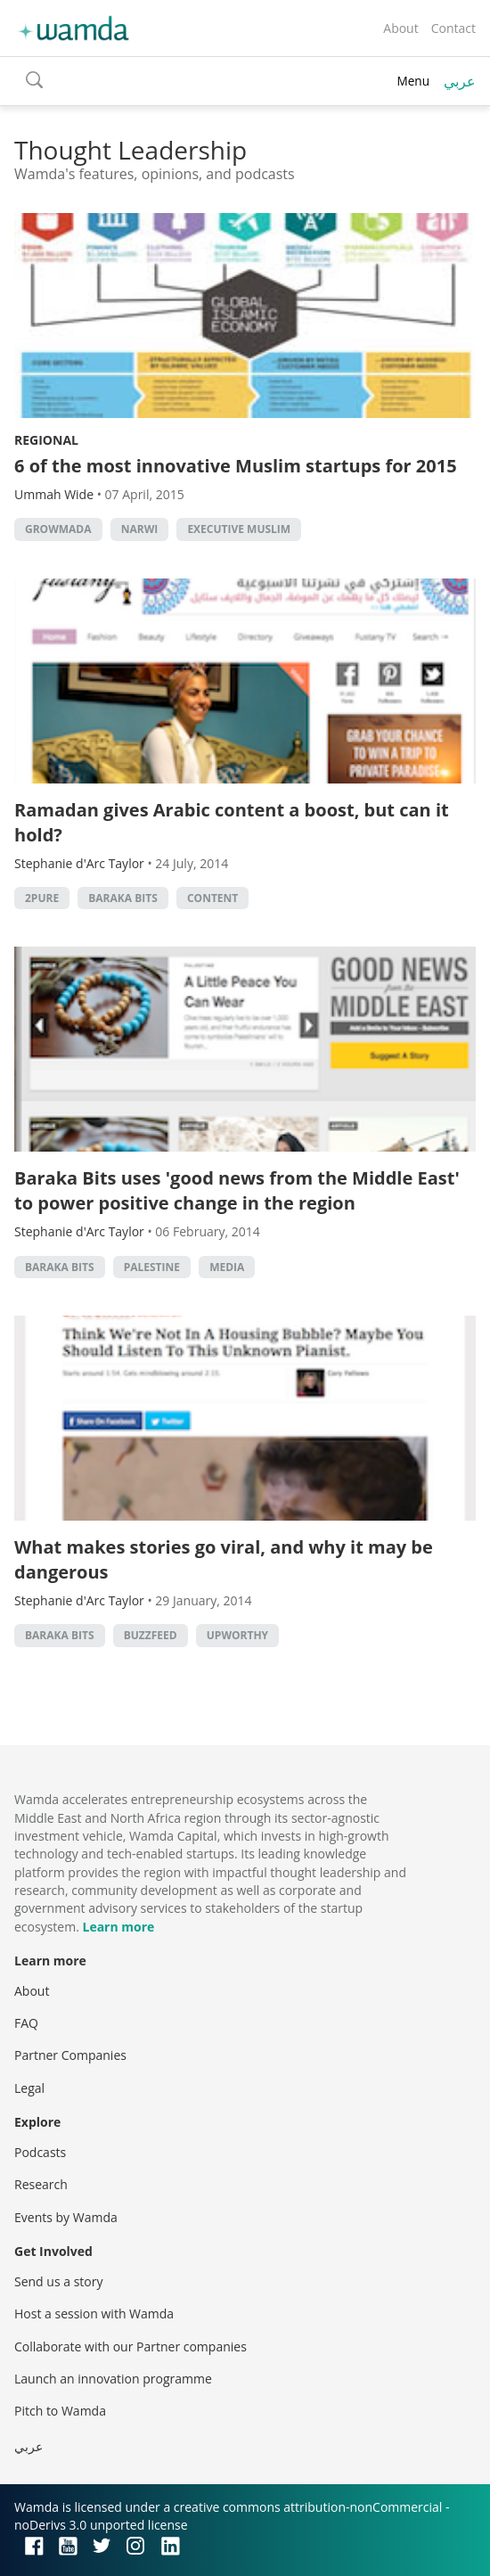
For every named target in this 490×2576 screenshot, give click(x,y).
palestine (152, 1267)
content (212, 898)
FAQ (26, 2022)
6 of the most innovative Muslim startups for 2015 (235, 466)
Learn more (118, 1926)
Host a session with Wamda (94, 2313)
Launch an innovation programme (113, 2378)
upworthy (237, 1635)
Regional (46, 439)
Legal (29, 2088)
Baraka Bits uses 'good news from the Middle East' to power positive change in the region (237, 1190)
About (400, 28)
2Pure (42, 898)
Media (226, 1267)
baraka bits (123, 898)
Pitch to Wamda (60, 2410)
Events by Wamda (66, 2217)
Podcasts (40, 2152)
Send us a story (58, 2281)
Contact (453, 28)
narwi (140, 529)
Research (41, 2184)
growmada (58, 529)
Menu (412, 80)
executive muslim (238, 529)
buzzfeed (150, 1635)
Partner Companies (70, 2055)
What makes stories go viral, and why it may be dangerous (223, 1559)
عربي (460, 81)
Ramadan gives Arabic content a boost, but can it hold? (231, 822)
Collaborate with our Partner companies (130, 2346)
